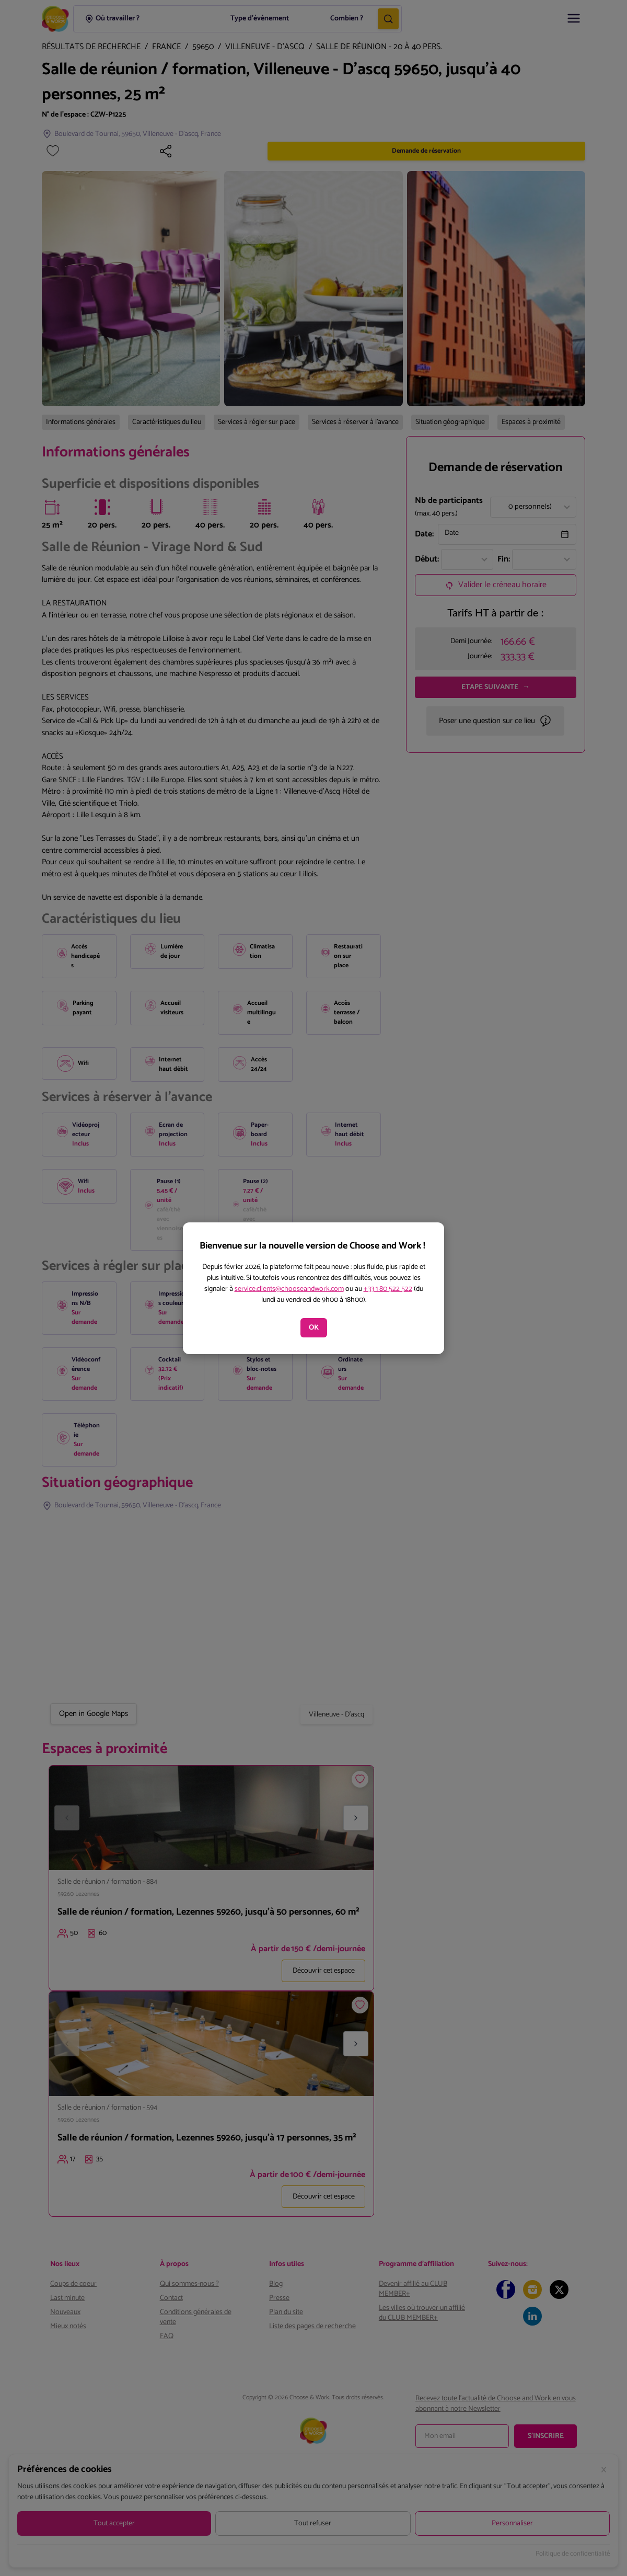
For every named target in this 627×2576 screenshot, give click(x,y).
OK (314, 1328)
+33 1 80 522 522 (388, 1289)
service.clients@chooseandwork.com (289, 1289)
